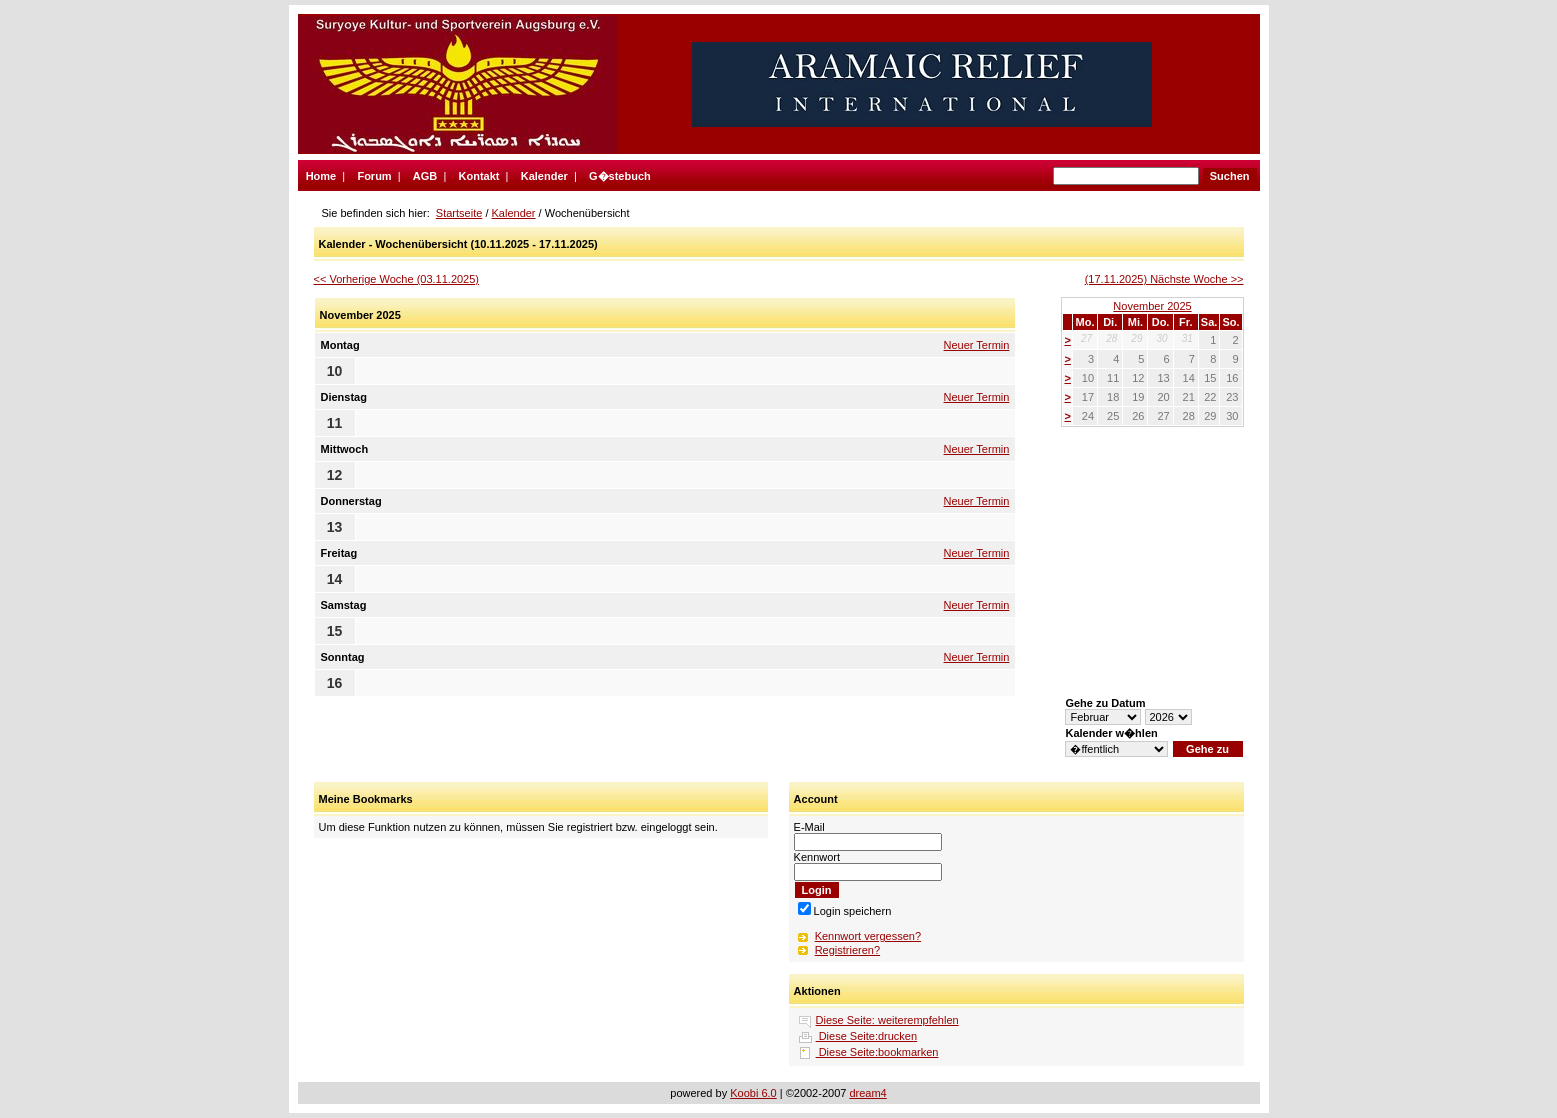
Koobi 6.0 (753, 1093)
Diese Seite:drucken (867, 1036)
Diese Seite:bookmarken (877, 1052)
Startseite (459, 213)
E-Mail (809, 827)
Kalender (544, 176)
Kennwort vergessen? (868, 936)
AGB (425, 176)
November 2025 (1152, 306)
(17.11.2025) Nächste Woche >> (1164, 279)
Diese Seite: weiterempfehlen (887, 1020)
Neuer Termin (977, 345)
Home (321, 176)
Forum (374, 176)
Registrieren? (847, 950)
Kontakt (479, 176)
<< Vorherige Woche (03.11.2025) (397, 279)
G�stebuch (620, 176)
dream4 (867, 1093)
